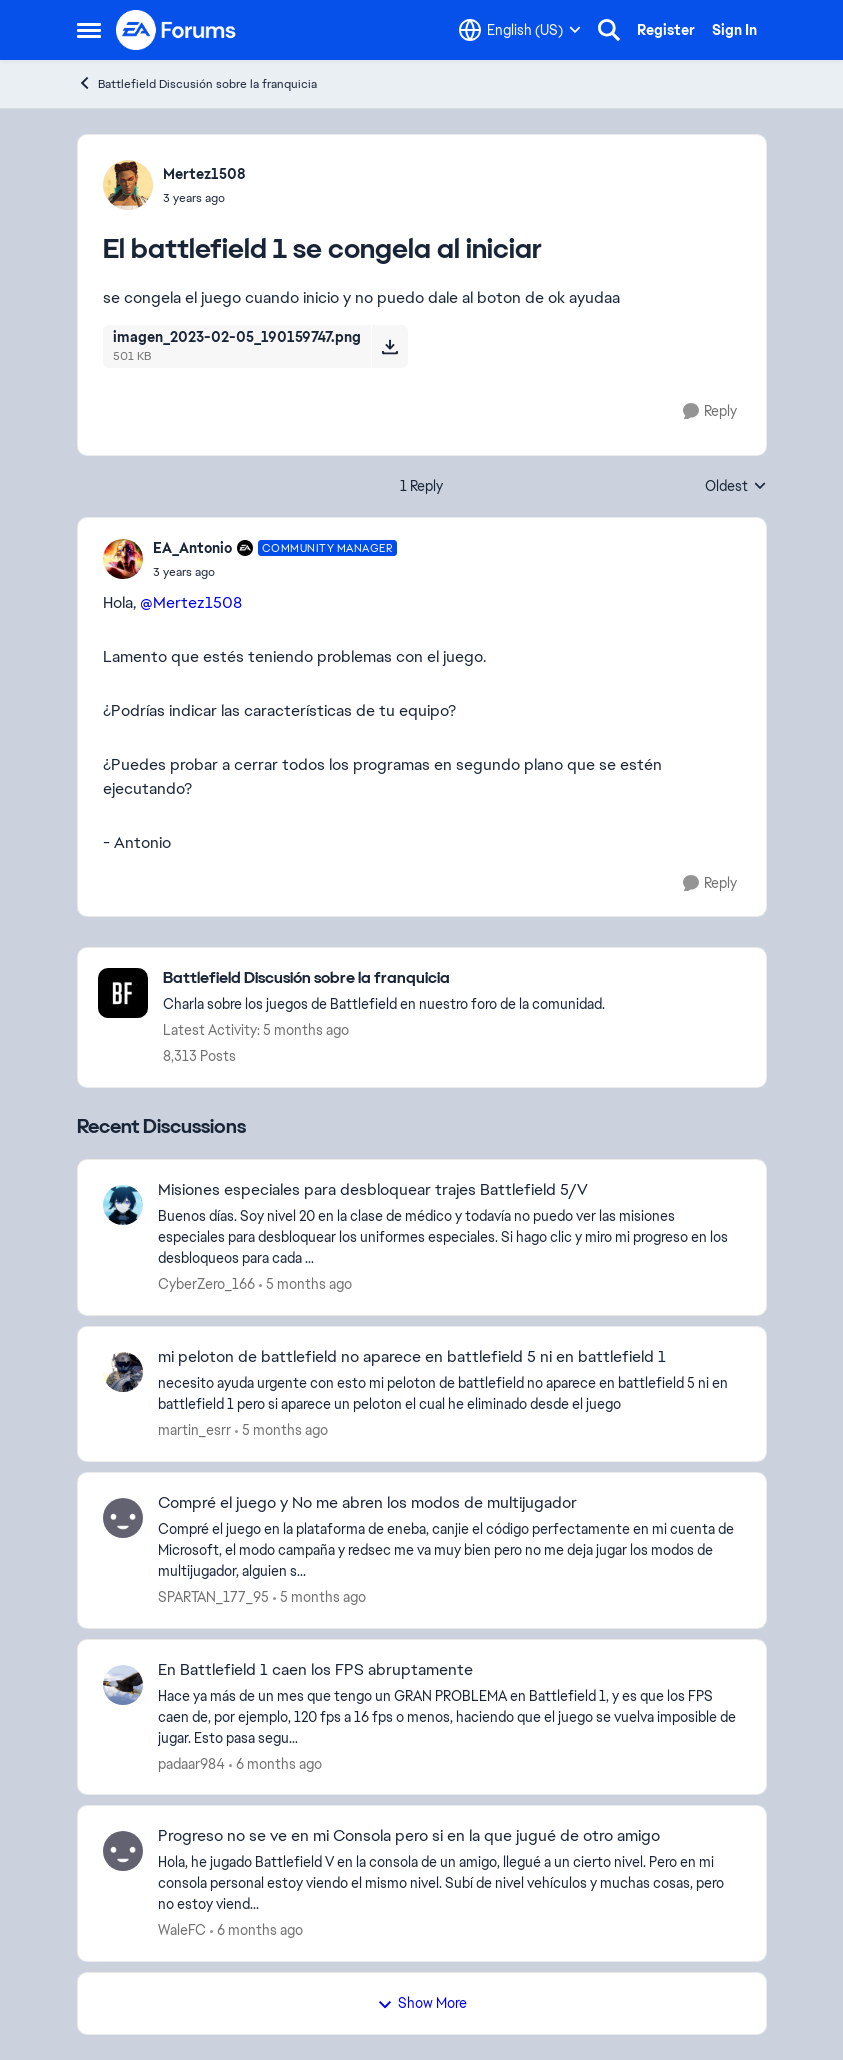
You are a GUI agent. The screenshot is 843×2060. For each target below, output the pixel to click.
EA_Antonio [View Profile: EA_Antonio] (192, 548)
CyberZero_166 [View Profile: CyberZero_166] (206, 1284)
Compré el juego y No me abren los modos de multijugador (367, 1503)
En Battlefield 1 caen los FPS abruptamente (315, 1670)
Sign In (734, 30)
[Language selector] (520, 30)
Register (666, 30)
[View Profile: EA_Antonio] (123, 559)
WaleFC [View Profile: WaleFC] (182, 1930)
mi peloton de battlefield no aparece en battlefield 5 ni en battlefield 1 (412, 1357)
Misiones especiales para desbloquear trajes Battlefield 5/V (373, 1190)
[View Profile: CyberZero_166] (123, 1205)
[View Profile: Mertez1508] (128, 185)
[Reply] (710, 411)
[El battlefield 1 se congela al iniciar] (275, 572)
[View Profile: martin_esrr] (123, 1372)
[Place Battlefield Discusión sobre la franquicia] (384, 978)
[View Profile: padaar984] (123, 1685)
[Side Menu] (89, 30)
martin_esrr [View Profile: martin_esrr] (194, 1430)
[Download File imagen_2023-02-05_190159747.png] (389, 346)
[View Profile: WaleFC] (123, 1851)
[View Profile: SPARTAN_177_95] (123, 1518)
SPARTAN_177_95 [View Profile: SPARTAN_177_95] (213, 1597)
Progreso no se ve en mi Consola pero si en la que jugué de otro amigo (409, 1836)
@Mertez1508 (191, 602)
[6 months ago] (275, 1763)
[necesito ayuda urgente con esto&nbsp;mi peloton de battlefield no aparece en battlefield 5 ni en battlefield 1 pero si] (449, 1394)
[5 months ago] (305, 1284)
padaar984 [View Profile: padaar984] (191, 1763)
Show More (422, 2003)
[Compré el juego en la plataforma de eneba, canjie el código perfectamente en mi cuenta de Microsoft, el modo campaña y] (449, 1550)
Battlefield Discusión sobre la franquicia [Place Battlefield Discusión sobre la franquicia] (197, 83)
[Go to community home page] (177, 30)
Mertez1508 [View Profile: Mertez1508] (204, 174)
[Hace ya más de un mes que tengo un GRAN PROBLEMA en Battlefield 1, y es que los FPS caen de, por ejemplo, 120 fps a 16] (449, 1716)
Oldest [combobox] (736, 487)
